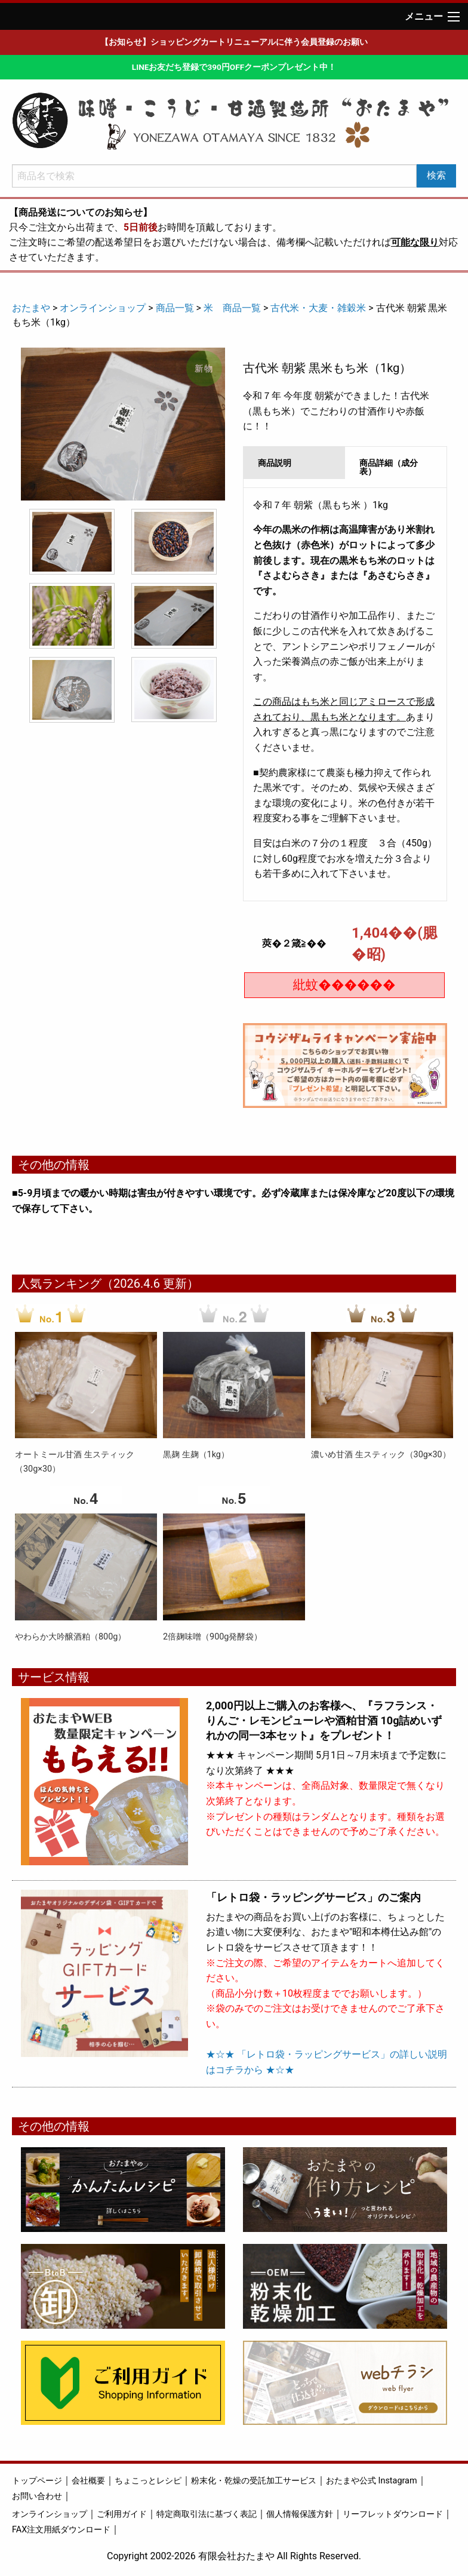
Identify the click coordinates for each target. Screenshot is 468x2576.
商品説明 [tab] (274, 463)
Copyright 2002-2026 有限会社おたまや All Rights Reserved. (234, 2556)
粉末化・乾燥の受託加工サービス (253, 2481)
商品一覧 (175, 308)
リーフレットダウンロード (393, 2514)
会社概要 (88, 2481)
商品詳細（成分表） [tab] (388, 467)
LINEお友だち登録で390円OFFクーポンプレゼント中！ (234, 67)
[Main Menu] (454, 17)
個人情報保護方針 (299, 2514)
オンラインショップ (103, 308)
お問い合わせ (37, 2496)
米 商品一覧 (232, 308)
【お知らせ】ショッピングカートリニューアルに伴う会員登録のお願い (234, 42)
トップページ (37, 2481)
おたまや (31, 308)
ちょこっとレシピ (148, 2481)
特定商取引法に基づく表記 (206, 2514)
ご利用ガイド (122, 2514)
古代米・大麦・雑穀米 (318, 308)
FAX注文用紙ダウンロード (61, 2530)
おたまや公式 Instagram (371, 2481)
